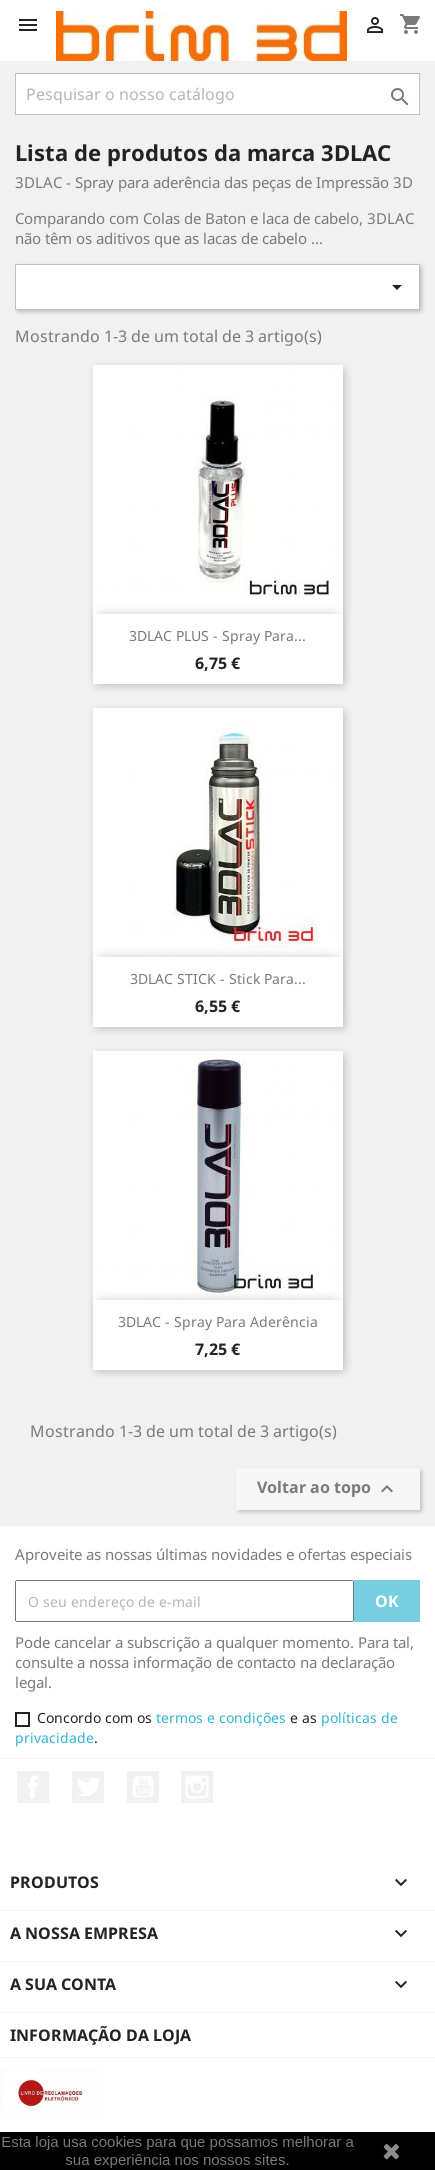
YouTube (143, 1787)
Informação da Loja (100, 2035)
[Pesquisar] (217, 94)
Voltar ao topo (328, 1489)
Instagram (197, 1787)
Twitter (88, 1787)
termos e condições (221, 1717)
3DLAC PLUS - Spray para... (217, 635)
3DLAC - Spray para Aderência (218, 1321)
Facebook (33, 1787)
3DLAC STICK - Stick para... (218, 978)
